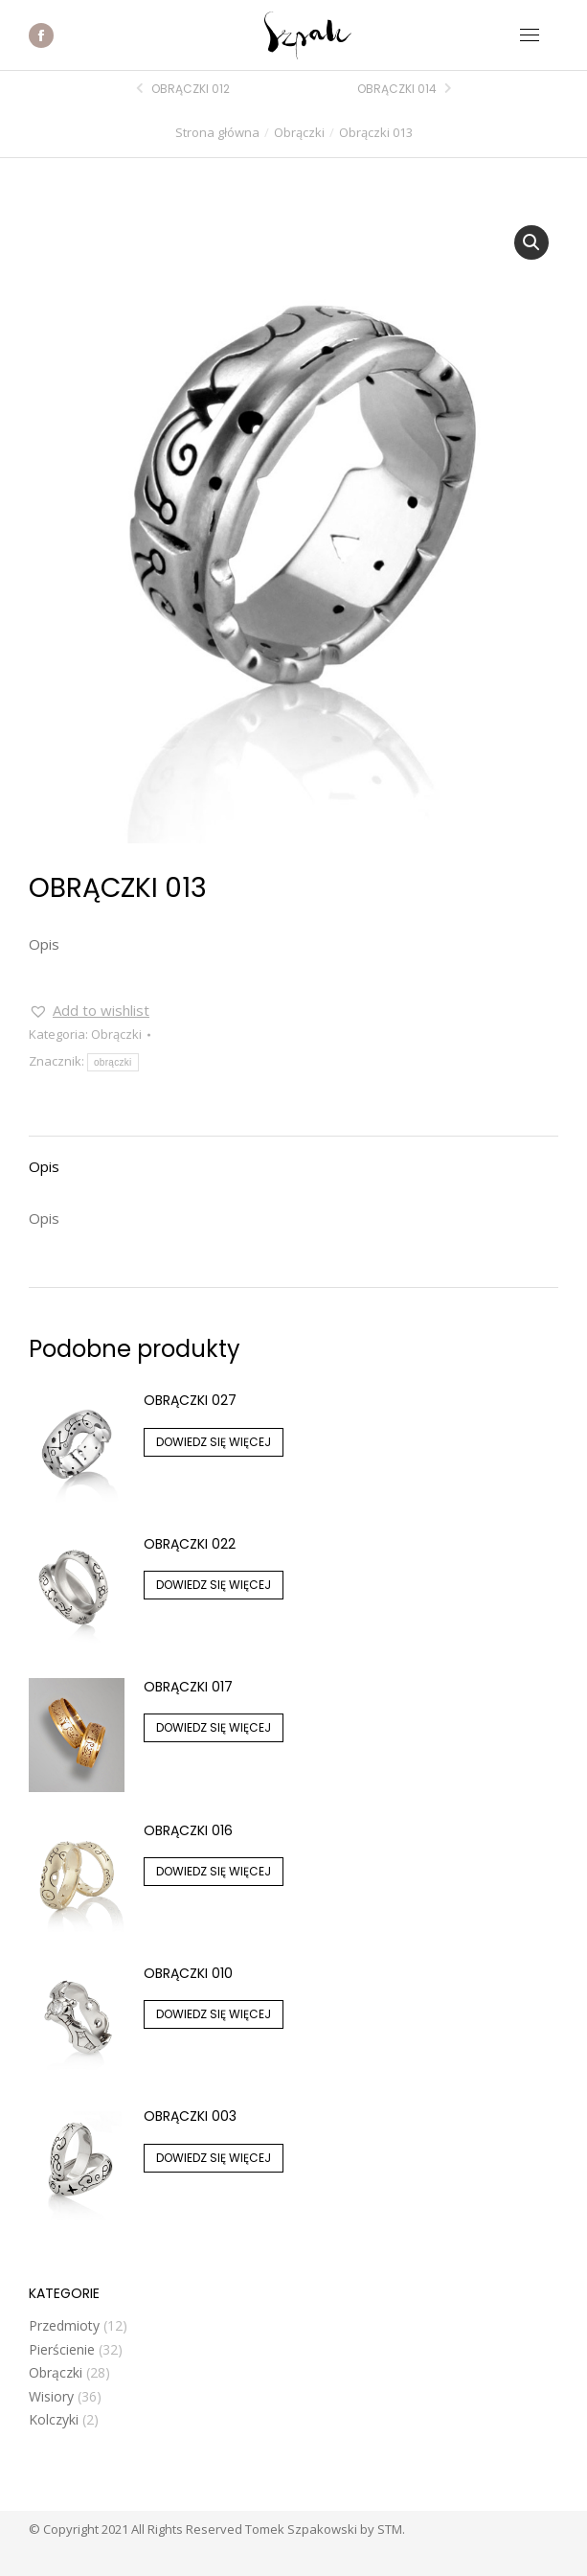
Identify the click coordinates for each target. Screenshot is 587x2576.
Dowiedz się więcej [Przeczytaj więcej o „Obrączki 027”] (213, 1442)
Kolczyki (54, 2419)
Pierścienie (62, 2349)
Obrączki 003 (190, 2116)
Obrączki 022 (190, 1543)
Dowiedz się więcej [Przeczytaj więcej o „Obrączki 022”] (213, 1584)
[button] (531, 242)
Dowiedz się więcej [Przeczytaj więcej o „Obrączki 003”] (213, 2158)
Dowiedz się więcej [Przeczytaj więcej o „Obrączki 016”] (213, 1871)
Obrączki (116, 1034)
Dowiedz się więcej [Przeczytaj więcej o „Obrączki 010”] (213, 2014)
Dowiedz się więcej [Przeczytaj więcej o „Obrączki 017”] (213, 1727)
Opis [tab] (44, 1166)
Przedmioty (64, 2325)
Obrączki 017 (188, 1686)
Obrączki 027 (190, 1400)
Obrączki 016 (188, 1830)
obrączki (113, 1062)
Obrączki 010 (188, 1973)
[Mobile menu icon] (529, 35)
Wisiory (51, 2396)
